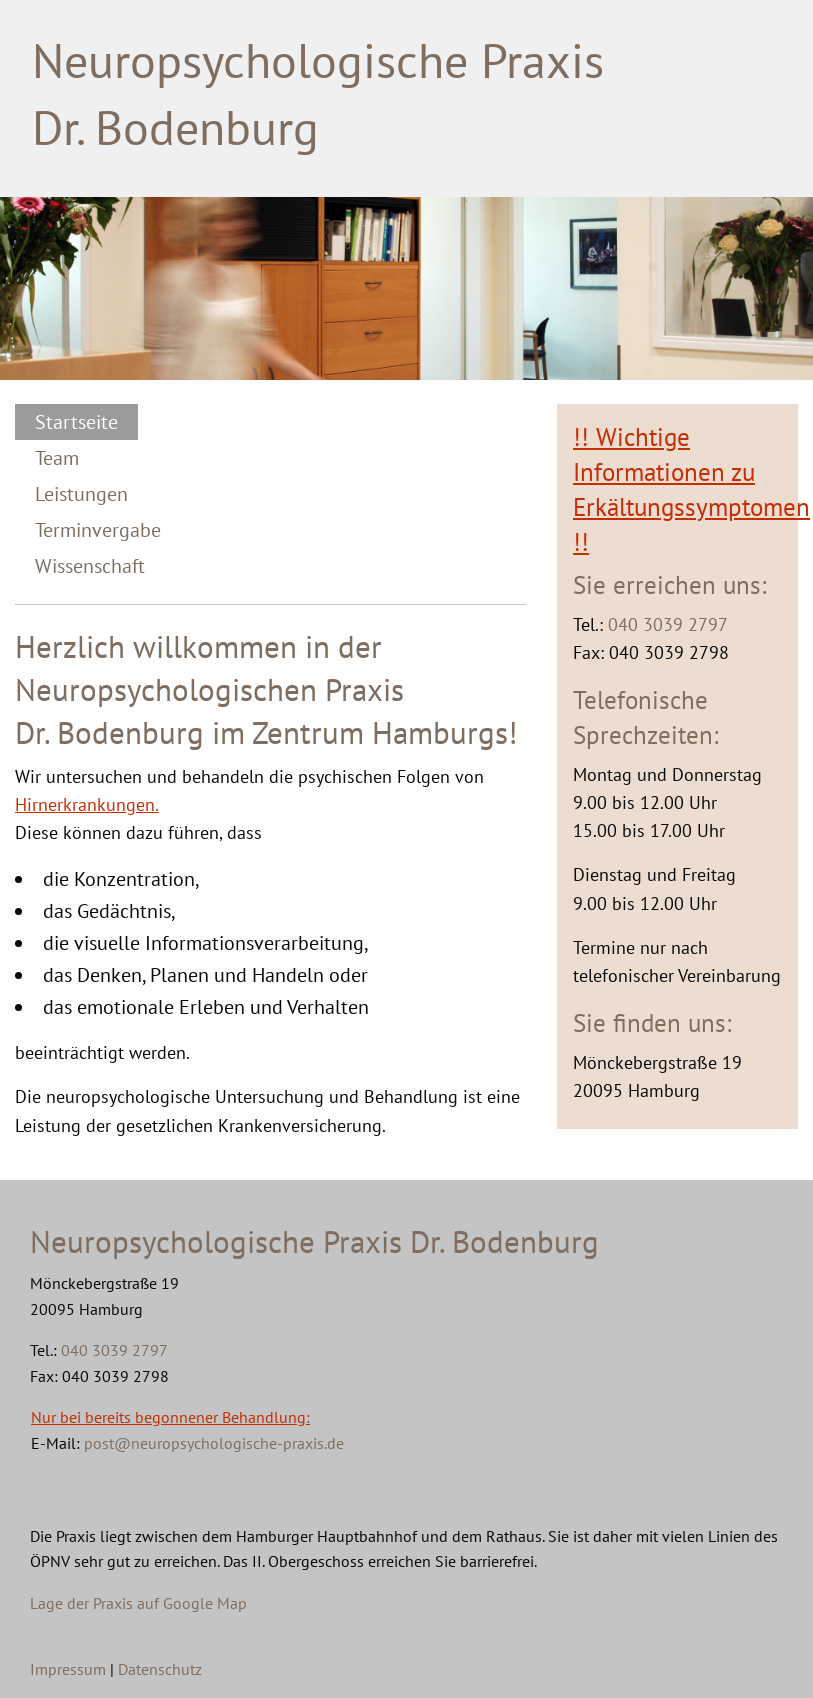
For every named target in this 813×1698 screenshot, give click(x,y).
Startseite (76, 422)
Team (57, 458)
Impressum (68, 1669)
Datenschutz (160, 1669)
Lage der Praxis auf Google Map (138, 1603)
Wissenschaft (90, 566)
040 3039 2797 (668, 624)
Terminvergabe (98, 530)
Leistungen (81, 494)
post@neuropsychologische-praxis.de (214, 1443)
